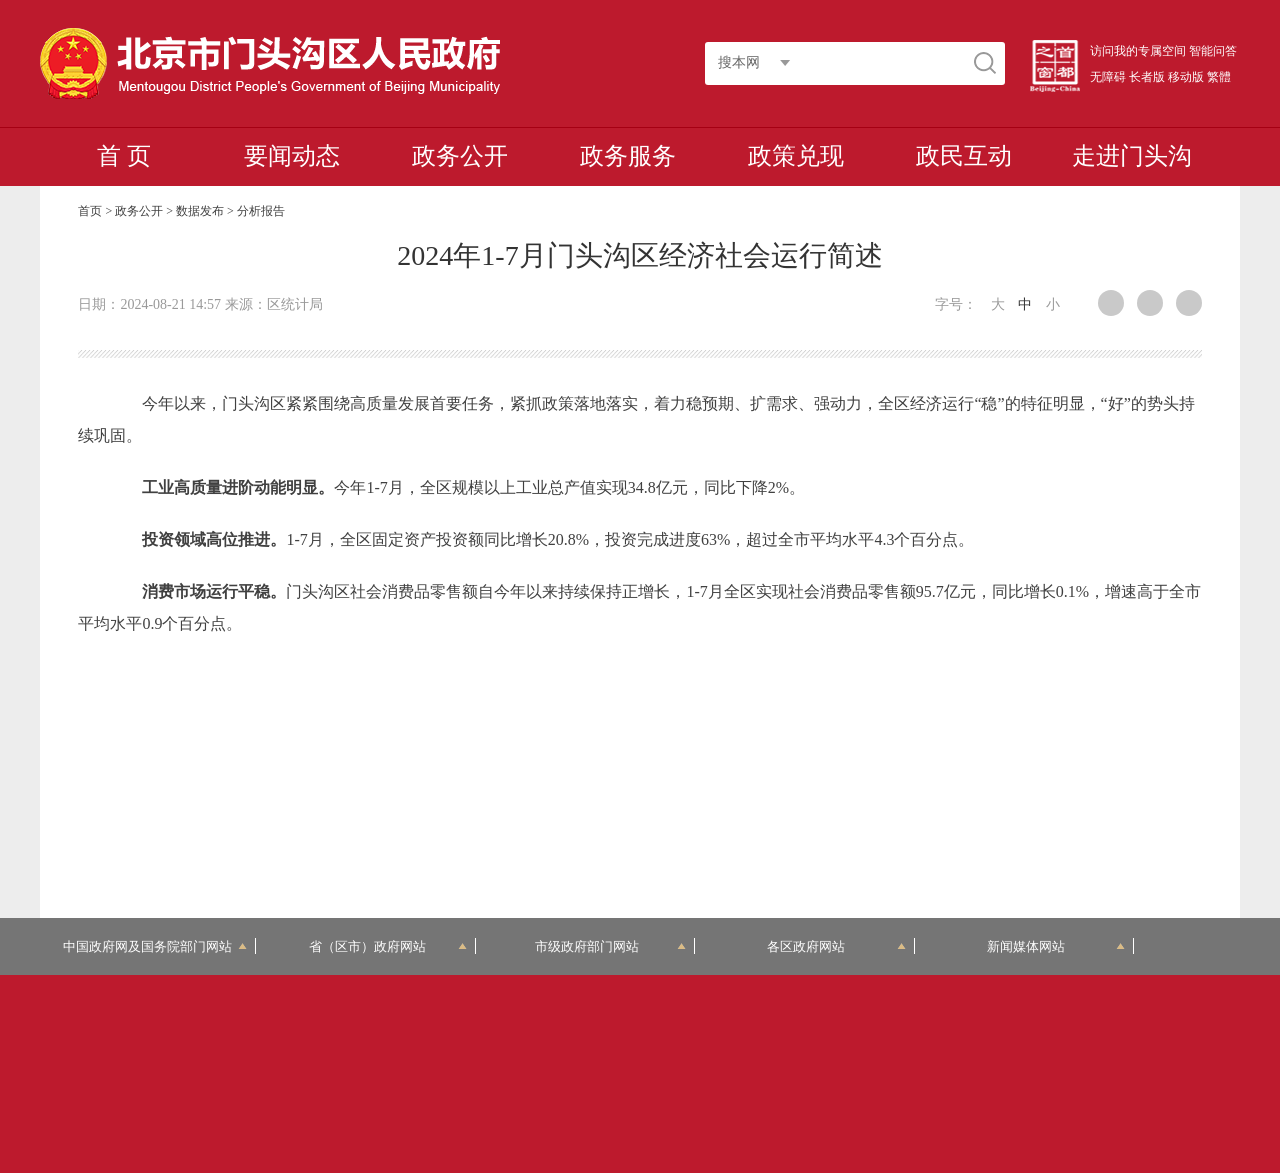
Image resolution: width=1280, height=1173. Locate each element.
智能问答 (1213, 51)
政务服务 (628, 156)
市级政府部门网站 (611, 946)
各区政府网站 (836, 946)
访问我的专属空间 (1138, 51)
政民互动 (964, 156)
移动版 (1186, 77)
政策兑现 (796, 156)
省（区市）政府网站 (388, 946)
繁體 (1219, 77)
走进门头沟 (1132, 156)
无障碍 (1108, 77)
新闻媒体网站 (1056, 946)
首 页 (124, 156)
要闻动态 (292, 156)
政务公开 (460, 156)
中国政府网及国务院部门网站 (155, 946)
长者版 (1147, 77)
